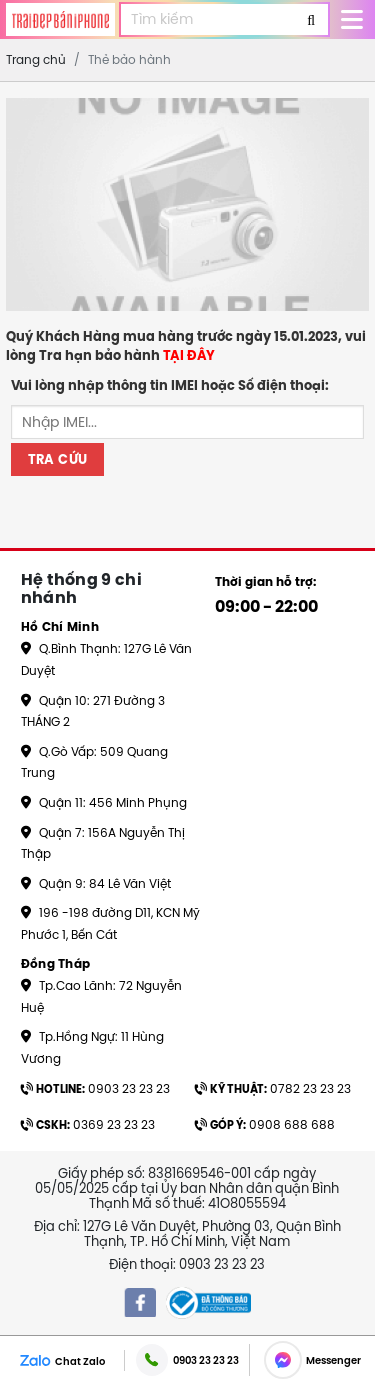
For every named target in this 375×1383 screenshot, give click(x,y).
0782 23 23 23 (273, 1088)
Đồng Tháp (56, 964)
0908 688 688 (265, 1124)
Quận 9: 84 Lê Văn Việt (96, 883)
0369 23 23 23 (88, 1124)
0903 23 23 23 (95, 1088)
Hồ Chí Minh (60, 627)
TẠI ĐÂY (189, 355)
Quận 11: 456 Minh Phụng (104, 802)
